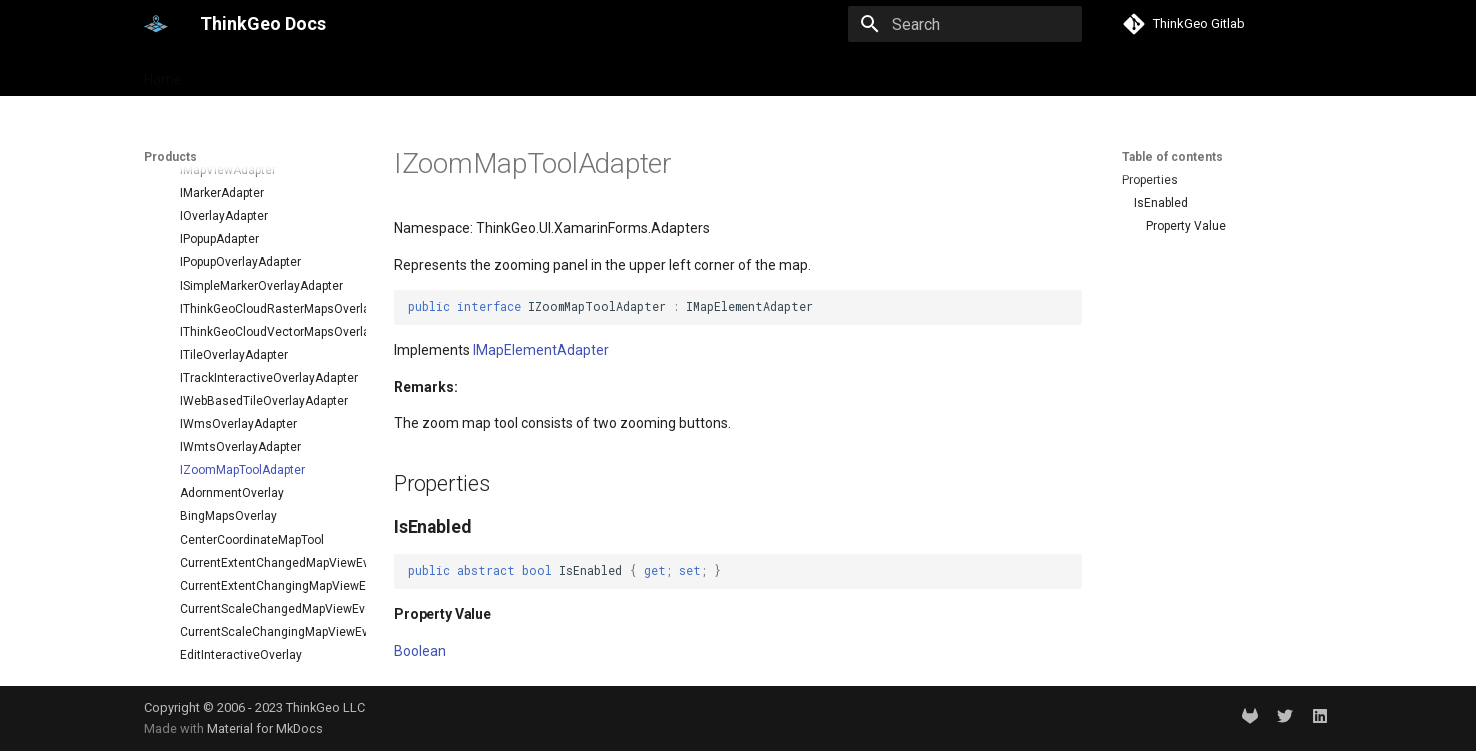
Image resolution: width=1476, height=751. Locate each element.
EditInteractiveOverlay (241, 598)
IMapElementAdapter (541, 350)
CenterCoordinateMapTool (252, 483)
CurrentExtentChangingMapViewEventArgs (265, 529)
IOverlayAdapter (224, 159)
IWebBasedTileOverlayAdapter (264, 344)
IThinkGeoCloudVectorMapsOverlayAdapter (265, 275)
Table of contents (1172, 157)
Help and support (344, 73)
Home (163, 73)
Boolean (420, 651)
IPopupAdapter (219, 182)
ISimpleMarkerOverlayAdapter (261, 229)
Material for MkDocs (265, 728)
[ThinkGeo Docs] (156, 24)
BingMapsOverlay (228, 459)
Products (236, 73)
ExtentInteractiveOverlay (248, 621)
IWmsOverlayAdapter (238, 367)
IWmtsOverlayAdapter (240, 390)
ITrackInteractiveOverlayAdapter (265, 321)
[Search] (965, 24)
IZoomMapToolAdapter (242, 413)
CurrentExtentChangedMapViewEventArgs (265, 506)
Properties (1150, 180)
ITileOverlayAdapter (234, 298)
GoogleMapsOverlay (235, 644)
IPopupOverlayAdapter (240, 205)
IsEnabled (1161, 203)
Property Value (1186, 226)
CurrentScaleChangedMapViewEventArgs (265, 552)
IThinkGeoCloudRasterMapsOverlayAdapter (265, 252)
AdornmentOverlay (232, 436)
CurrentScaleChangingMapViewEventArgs (265, 575)
